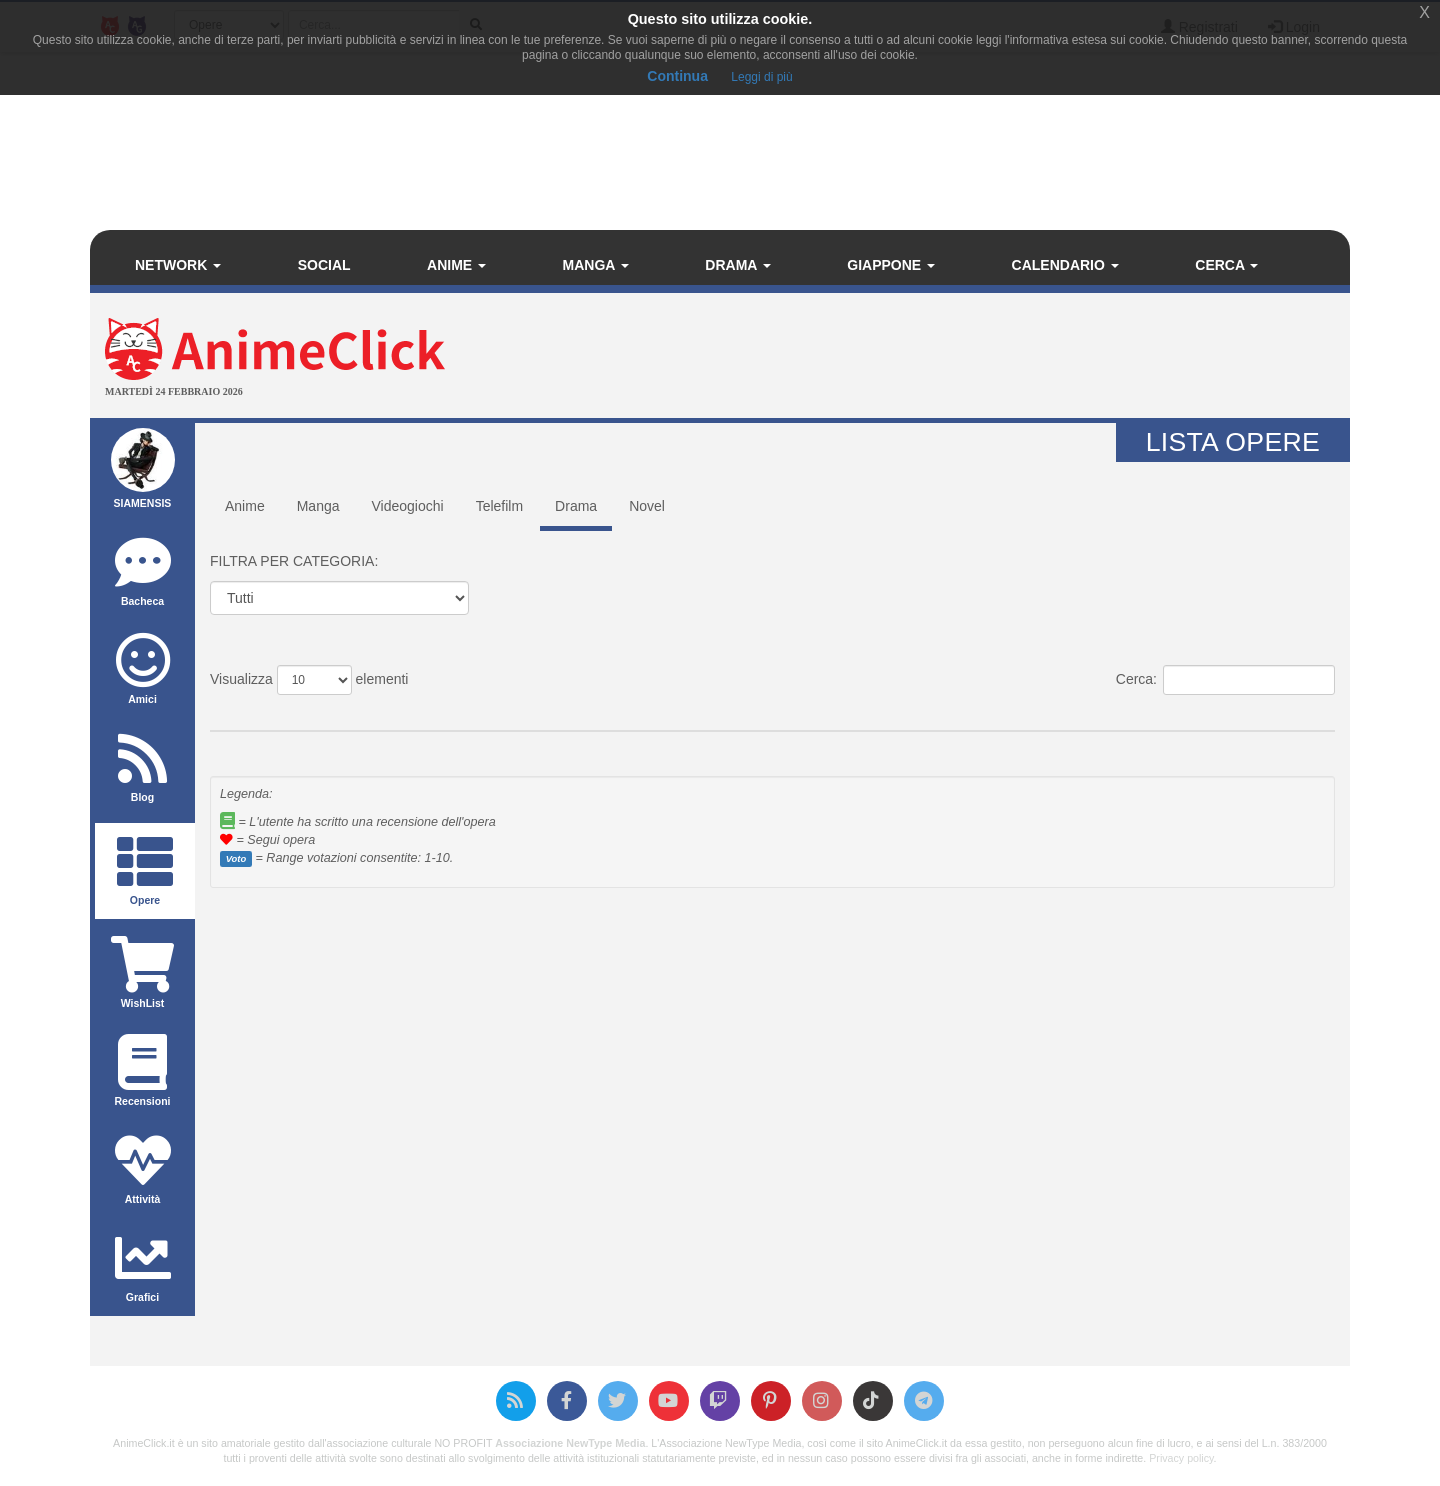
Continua (677, 76)
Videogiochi (408, 506)
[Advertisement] (930, 358)
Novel (647, 506)
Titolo (302, 715)
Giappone (891, 265)
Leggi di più (761, 77)
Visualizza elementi (309, 680)
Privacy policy (1181, 1458)
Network (178, 265)
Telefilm (499, 506)
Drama (737, 265)
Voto (657, 715)
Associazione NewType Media (570, 1443)
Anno (930, 715)
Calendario (1065, 265)
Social (324, 265)
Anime (456, 265)
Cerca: (1225, 680)
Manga (596, 265)
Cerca (1226, 265)
